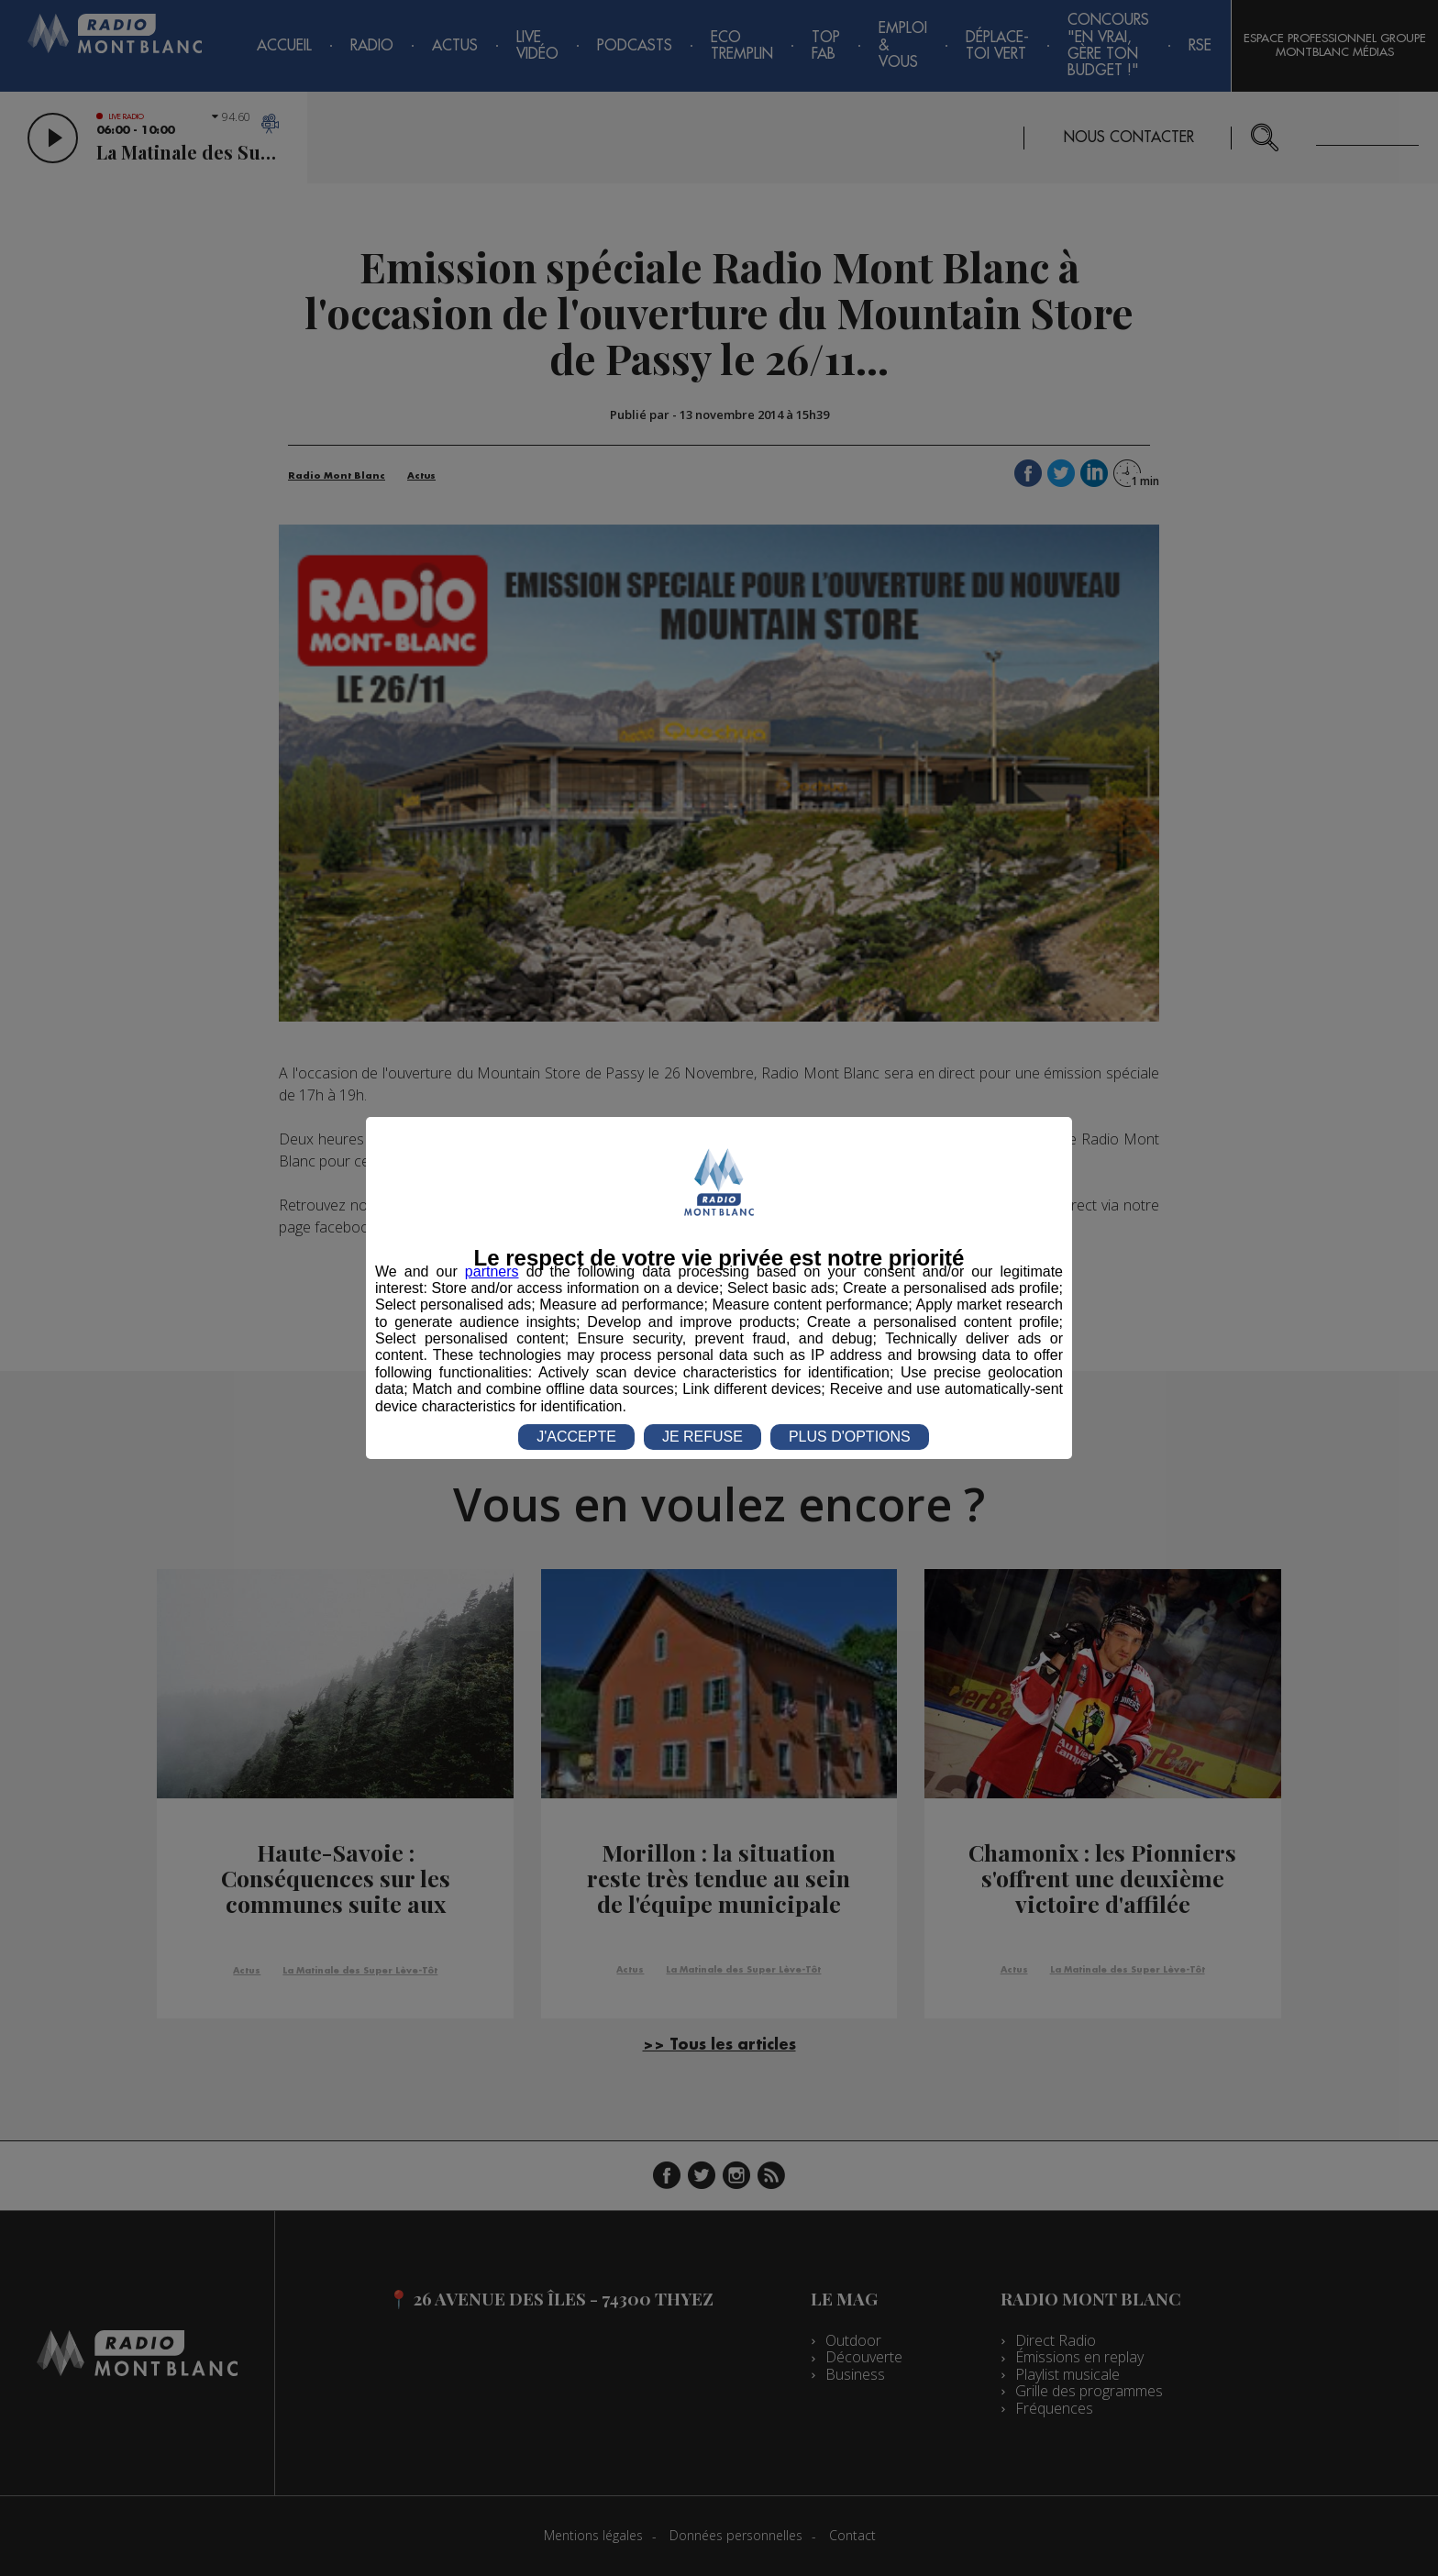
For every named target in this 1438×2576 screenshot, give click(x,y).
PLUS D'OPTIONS (850, 1436)
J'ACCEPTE (576, 1436)
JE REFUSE (702, 1436)
